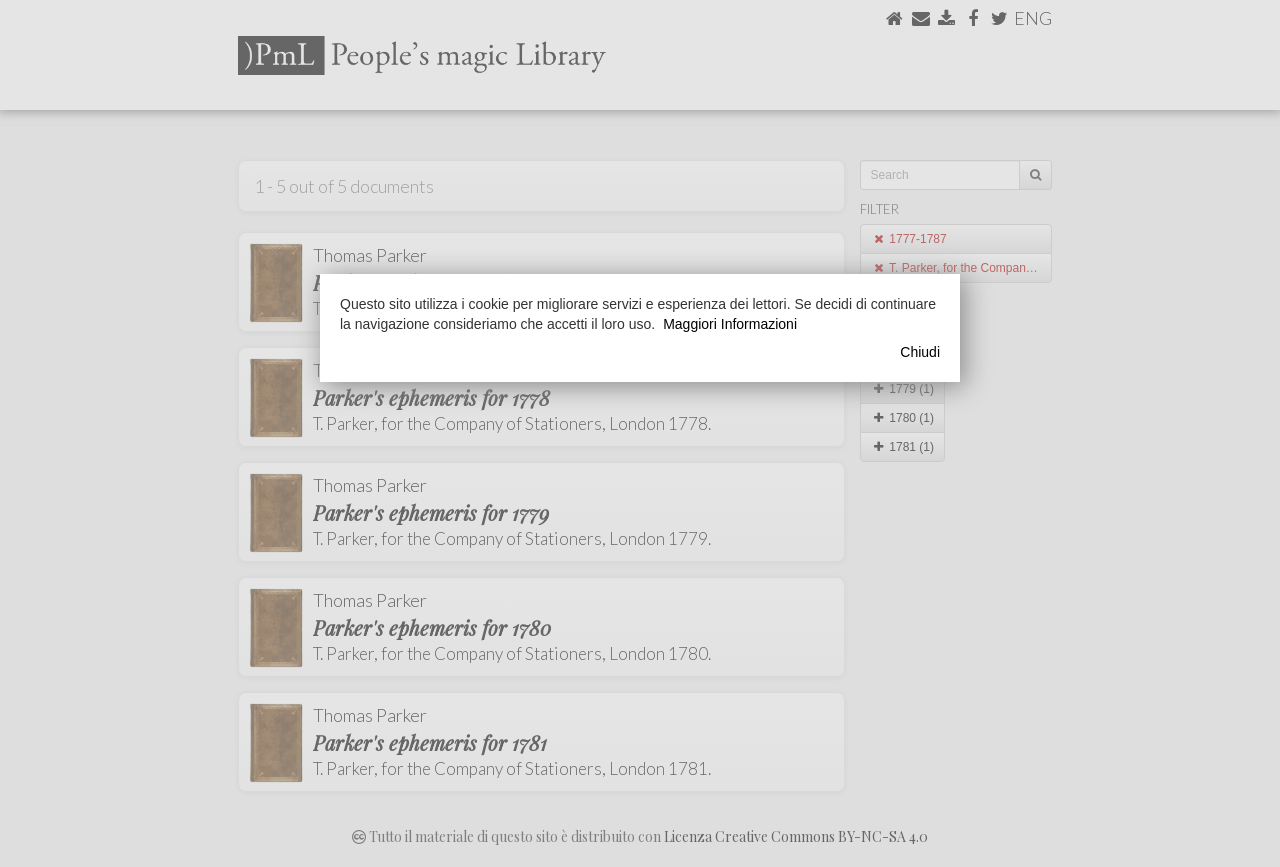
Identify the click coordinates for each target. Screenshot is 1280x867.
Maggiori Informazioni (730, 324)
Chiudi (920, 352)
